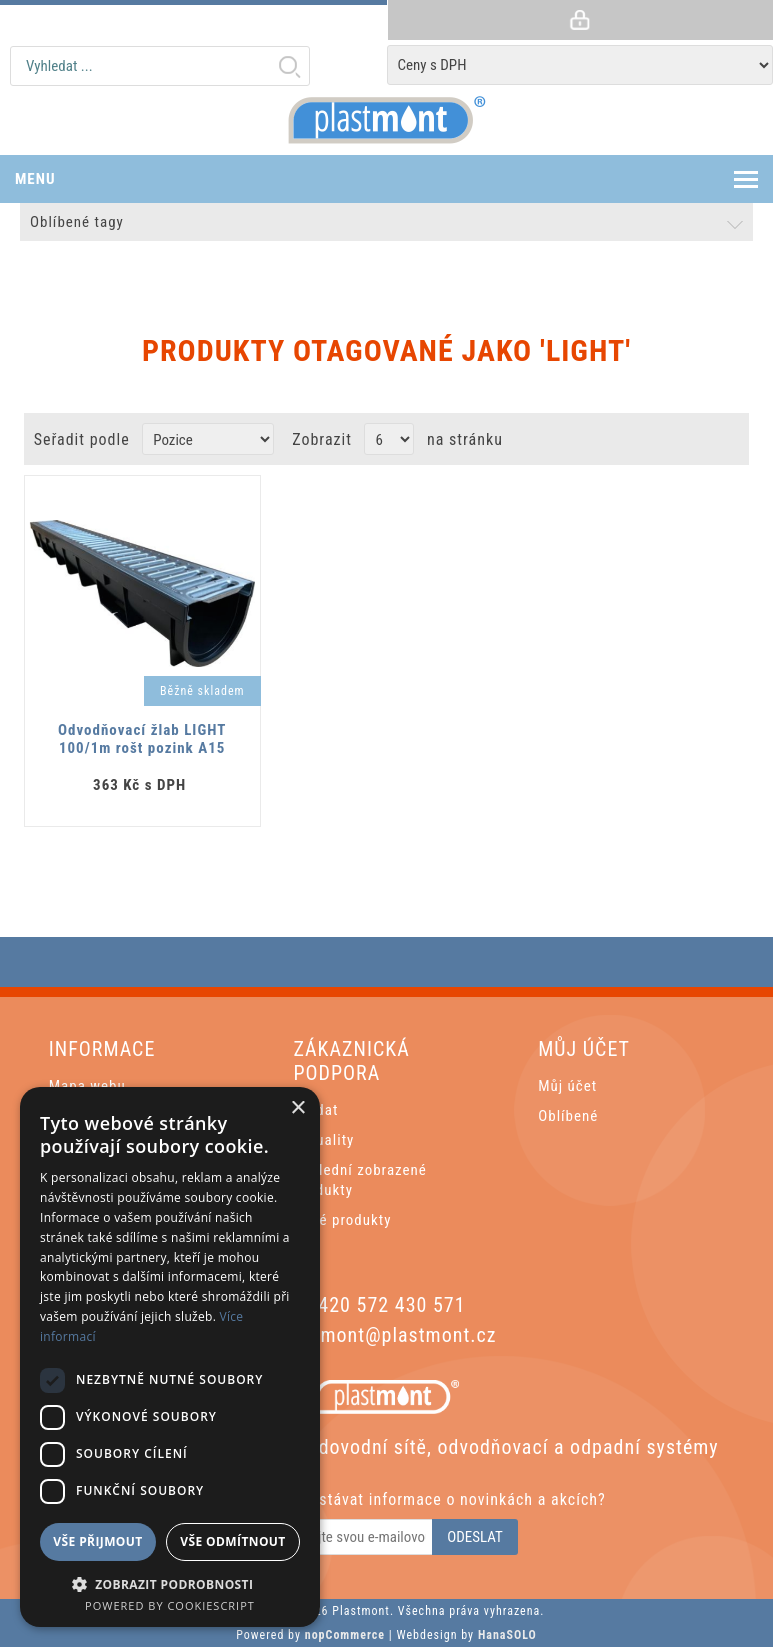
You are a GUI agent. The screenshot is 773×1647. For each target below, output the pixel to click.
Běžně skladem (202, 691)
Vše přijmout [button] (97, 1541)
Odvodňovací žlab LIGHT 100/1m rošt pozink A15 (142, 739)
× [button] (297, 1108)
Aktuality (323, 1140)
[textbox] (160, 66)
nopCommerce (345, 1635)
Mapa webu (87, 1086)
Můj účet (567, 1086)
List (727, 439)
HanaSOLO (507, 1635)
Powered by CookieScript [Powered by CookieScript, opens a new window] (170, 1605)
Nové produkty (342, 1220)
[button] (170, 1583)
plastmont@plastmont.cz (386, 1335)
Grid (690, 439)
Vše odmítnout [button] (232, 1541)
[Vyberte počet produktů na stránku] (389, 439)
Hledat (289, 66)
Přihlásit (580, 20)
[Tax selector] (580, 65)
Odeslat (475, 1537)
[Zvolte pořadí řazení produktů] (208, 439)
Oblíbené (568, 1116)
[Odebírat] (345, 1537)
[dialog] (170, 1357)
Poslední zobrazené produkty (359, 1180)
